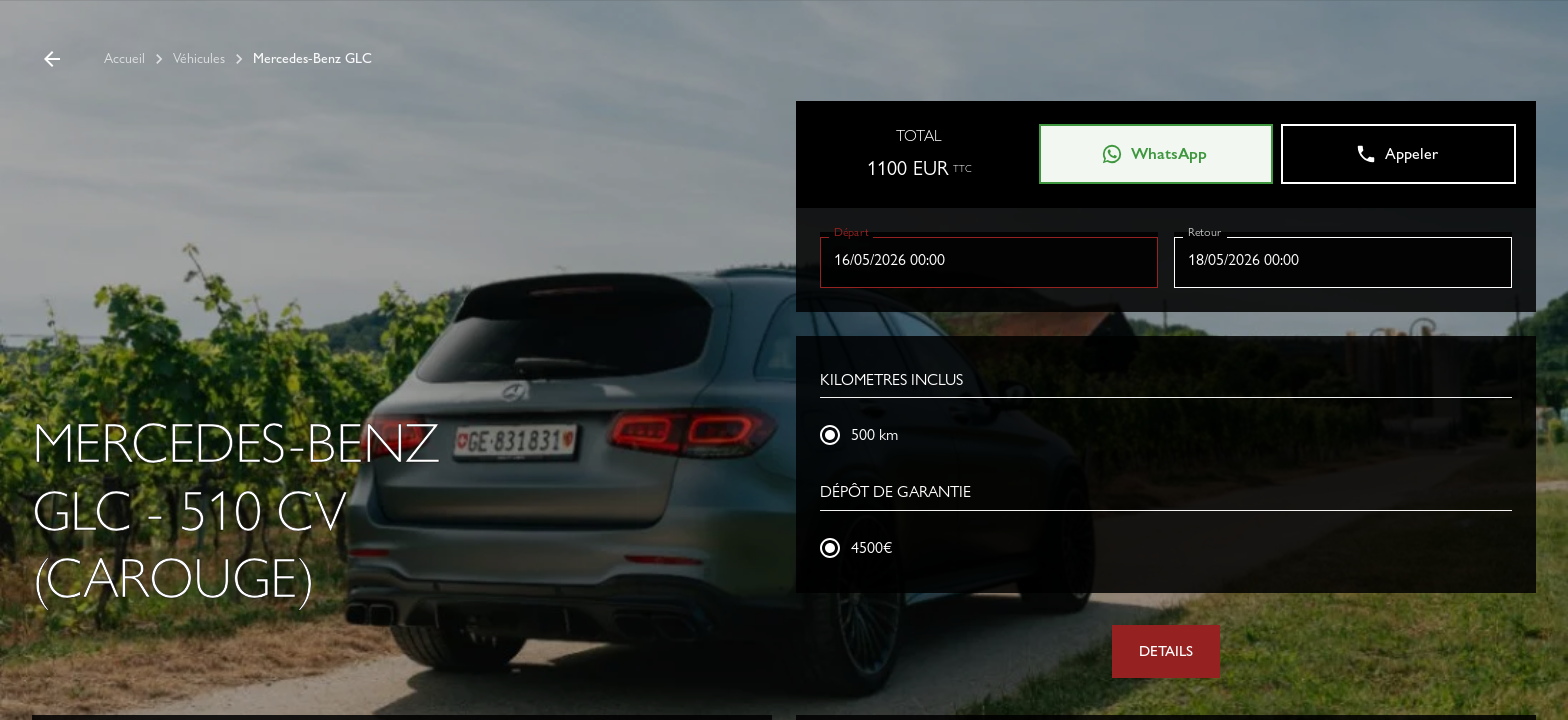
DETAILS (1166, 651)
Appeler (1396, 154)
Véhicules (199, 58)
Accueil (124, 58)
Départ (851, 231)
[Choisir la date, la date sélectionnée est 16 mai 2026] (989, 260)
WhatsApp (1154, 154)
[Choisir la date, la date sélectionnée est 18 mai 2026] (1343, 260)
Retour (1204, 231)
